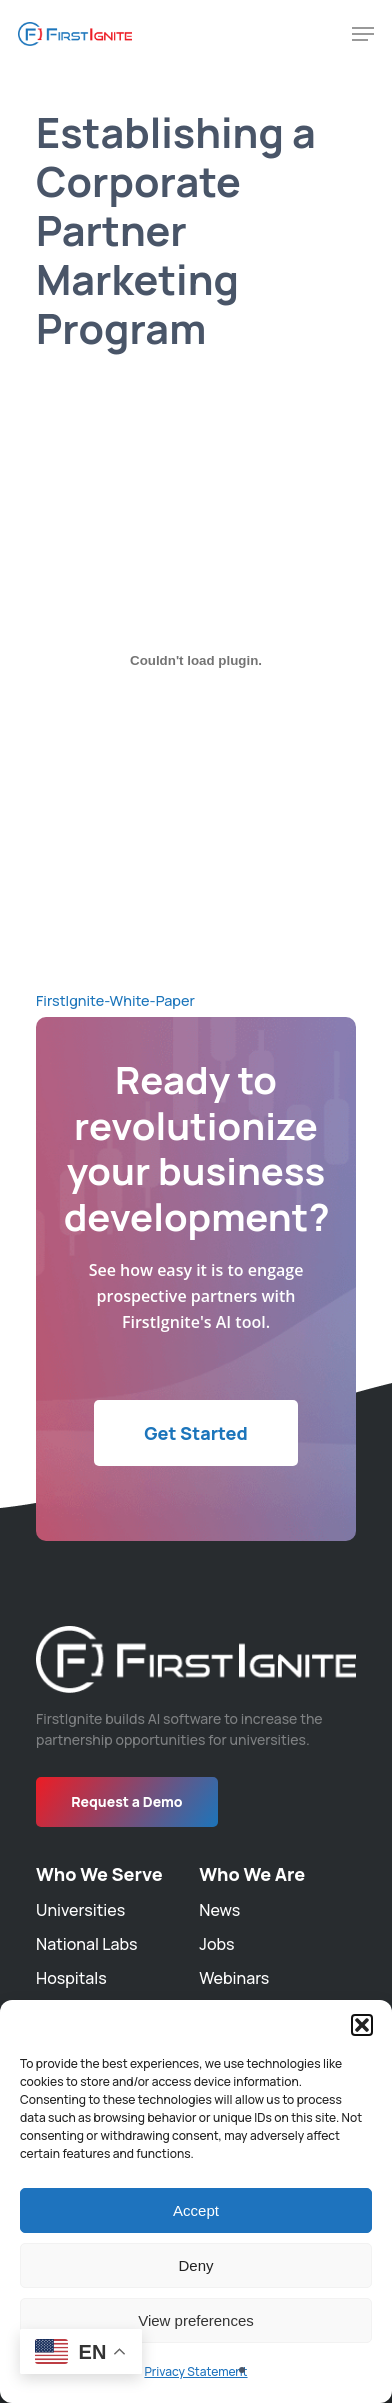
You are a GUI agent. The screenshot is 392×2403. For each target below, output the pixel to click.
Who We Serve (99, 1874)
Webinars (234, 1978)
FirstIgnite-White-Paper (115, 1000)
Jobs (216, 1944)
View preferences (196, 2320)
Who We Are (252, 1874)
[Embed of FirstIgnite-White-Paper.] (196, 660)
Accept (196, 2210)
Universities (80, 1910)
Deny (195, 2265)
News (219, 1910)
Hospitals (71, 1978)
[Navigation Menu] (363, 34)
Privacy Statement (195, 2371)
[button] (362, 2025)
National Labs (86, 1944)
